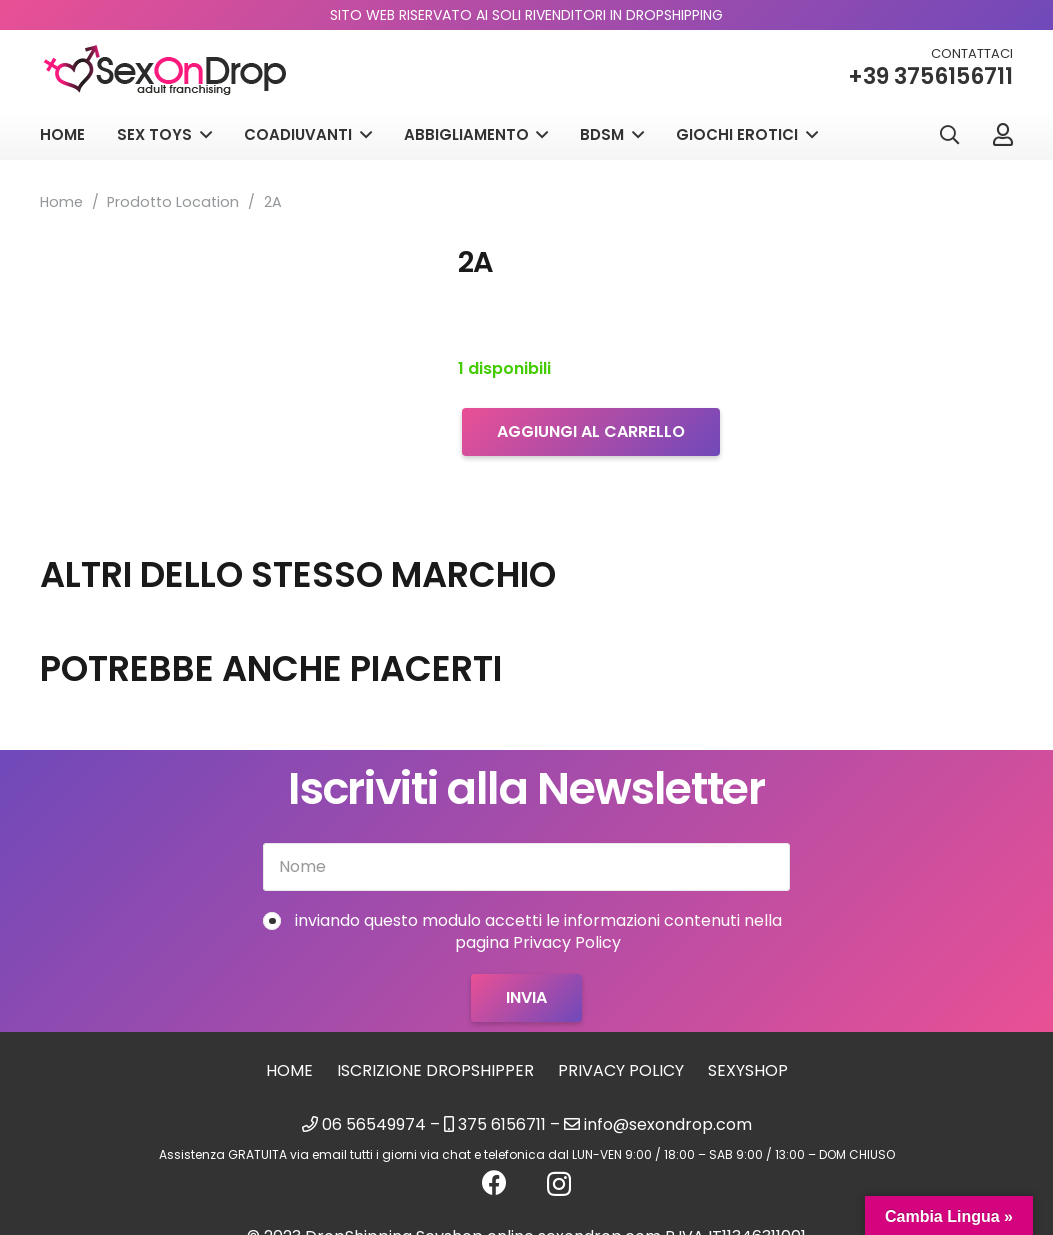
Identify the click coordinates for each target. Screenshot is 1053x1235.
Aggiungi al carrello (591, 431)
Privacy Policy (621, 1070)
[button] (949, 135)
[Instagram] (559, 1184)
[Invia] (526, 998)
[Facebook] (494, 1182)
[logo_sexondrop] (165, 70)
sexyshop (748, 1070)
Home (61, 202)
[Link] (1003, 134)
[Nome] (526, 867)
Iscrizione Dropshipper (435, 1070)
